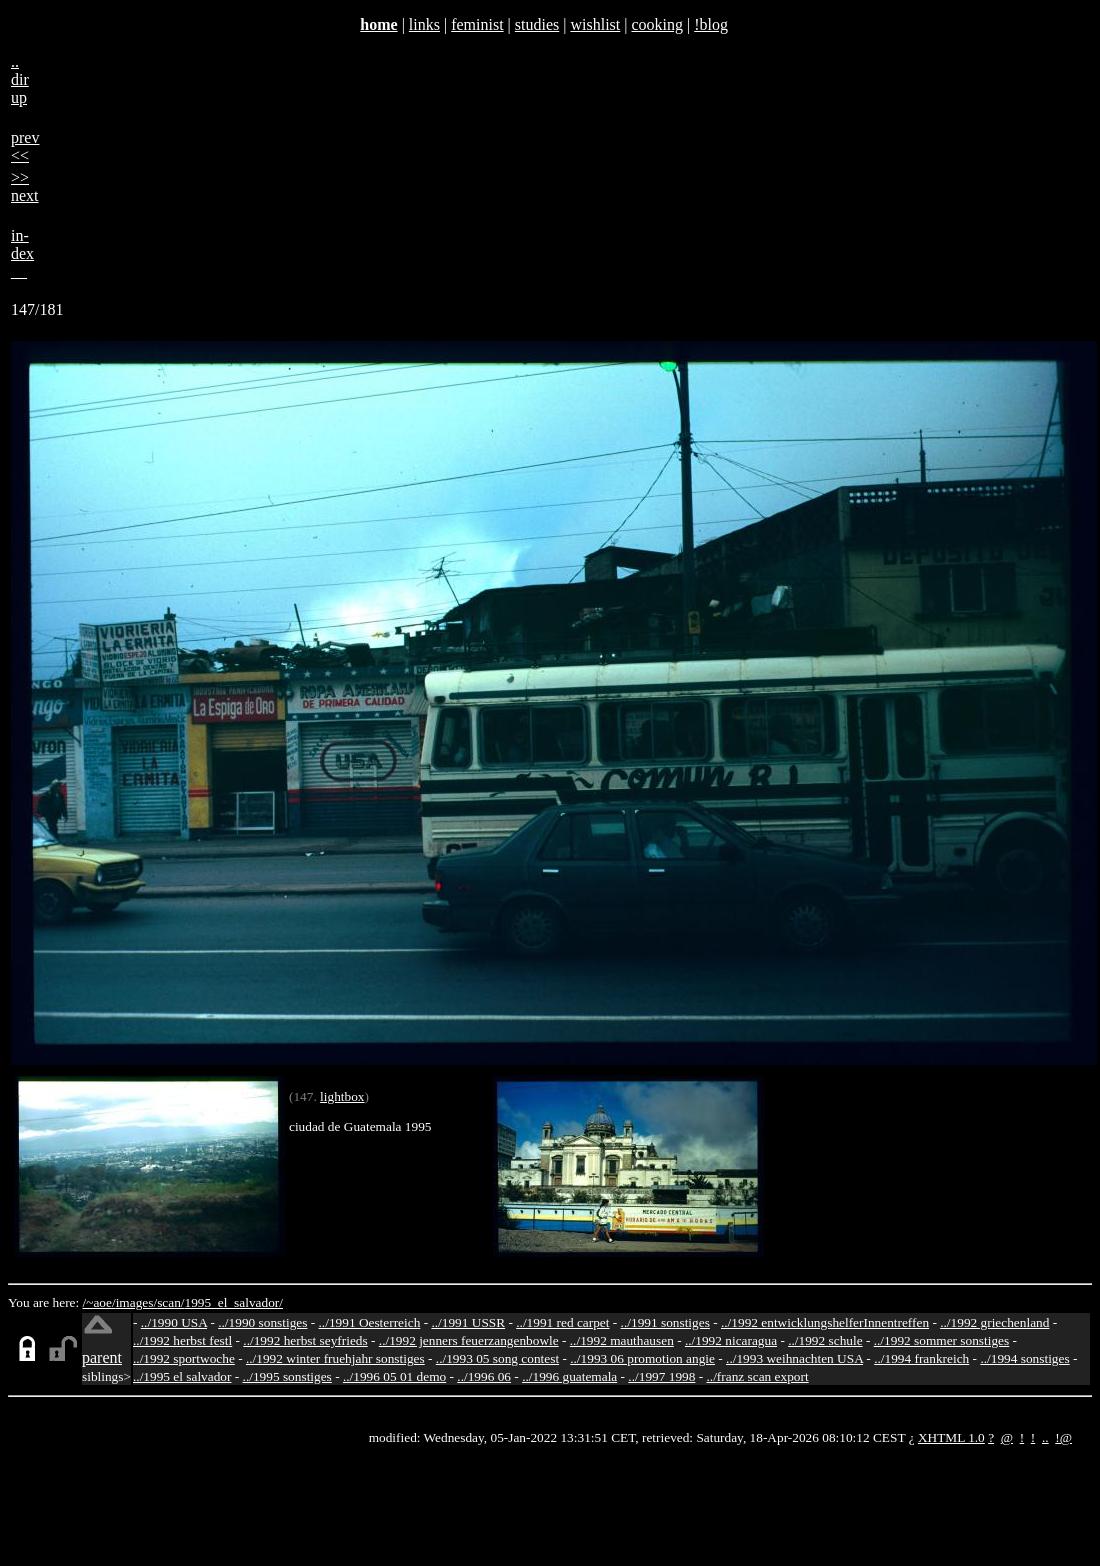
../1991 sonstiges (665, 1322)
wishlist (595, 24)
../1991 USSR (468, 1322)
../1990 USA (174, 1322)
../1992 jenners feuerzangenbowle (469, 1340)
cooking (657, 24)
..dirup (20, 79)
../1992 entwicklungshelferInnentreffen (825, 1322)
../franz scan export (757, 1376)
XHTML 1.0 (951, 1437)
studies (537, 24)
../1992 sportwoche (184, 1358)
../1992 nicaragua (731, 1340)
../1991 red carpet (562, 1322)
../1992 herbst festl (182, 1340)
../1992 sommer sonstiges (942, 1340)
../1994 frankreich (921, 1358)
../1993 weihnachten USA (794, 1358)
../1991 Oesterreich (370, 1322)
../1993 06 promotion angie (642, 1358)
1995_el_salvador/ (234, 1302)
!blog (711, 24)
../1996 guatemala (569, 1376)
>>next (25, 186)
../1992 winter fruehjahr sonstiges (335, 1358)
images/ (136, 1302)
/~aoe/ (99, 1302)
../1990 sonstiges (262, 1322)
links (424, 24)
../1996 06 (484, 1376)
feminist (477, 24)
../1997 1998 (661, 1376)
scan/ (170, 1302)
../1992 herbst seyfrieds (305, 1340)
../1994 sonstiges (1024, 1358)
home (378, 24)
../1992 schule (825, 1340)
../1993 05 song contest (497, 1358)
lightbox (342, 1096)
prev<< (25, 146)
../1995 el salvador (182, 1376)
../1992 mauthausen (622, 1340)
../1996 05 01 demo (394, 1376)
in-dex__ (22, 253)
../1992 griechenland (994, 1322)
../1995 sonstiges (287, 1376)
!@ (1063, 1437)
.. (1045, 1437)
